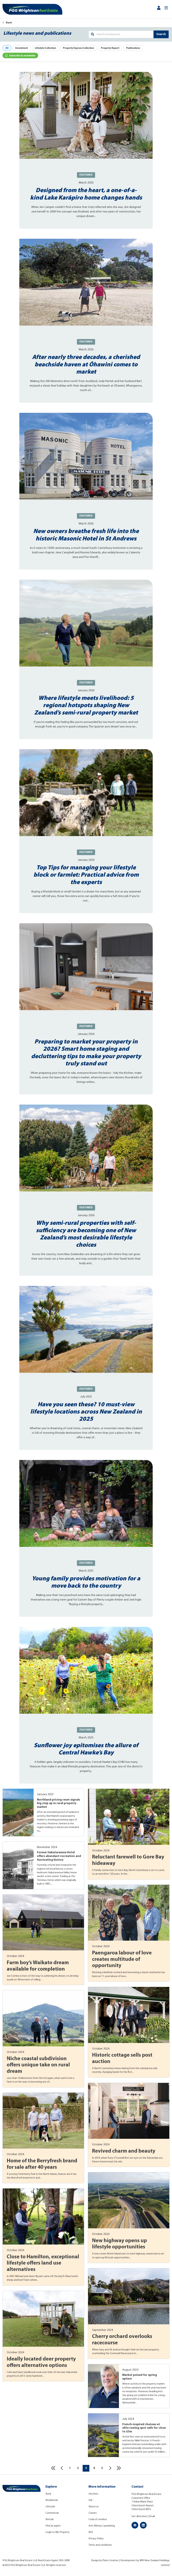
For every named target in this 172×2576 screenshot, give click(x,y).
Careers (93, 2513)
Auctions (93, 2493)
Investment (21, 47)
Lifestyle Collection (45, 47)
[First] (53, 2468)
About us (94, 2506)
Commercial (52, 2513)
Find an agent (53, 2525)
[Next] (110, 2468)
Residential (52, 2500)
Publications (133, 47)
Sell (90, 2500)
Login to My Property (58, 2532)
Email (152, 2516)
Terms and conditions (100, 2545)
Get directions (139, 2516)
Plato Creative (110, 2560)
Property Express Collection (78, 47)
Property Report (110, 47)
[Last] (118, 2468)
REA (91, 2532)
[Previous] (61, 2468)
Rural (48, 2493)
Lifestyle (50, 2506)
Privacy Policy (96, 2538)
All (6, 47)
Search (161, 34)
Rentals (50, 2519)
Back (7, 22)
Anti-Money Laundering (102, 2525)
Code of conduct (98, 2519)
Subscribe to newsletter (20, 55)
